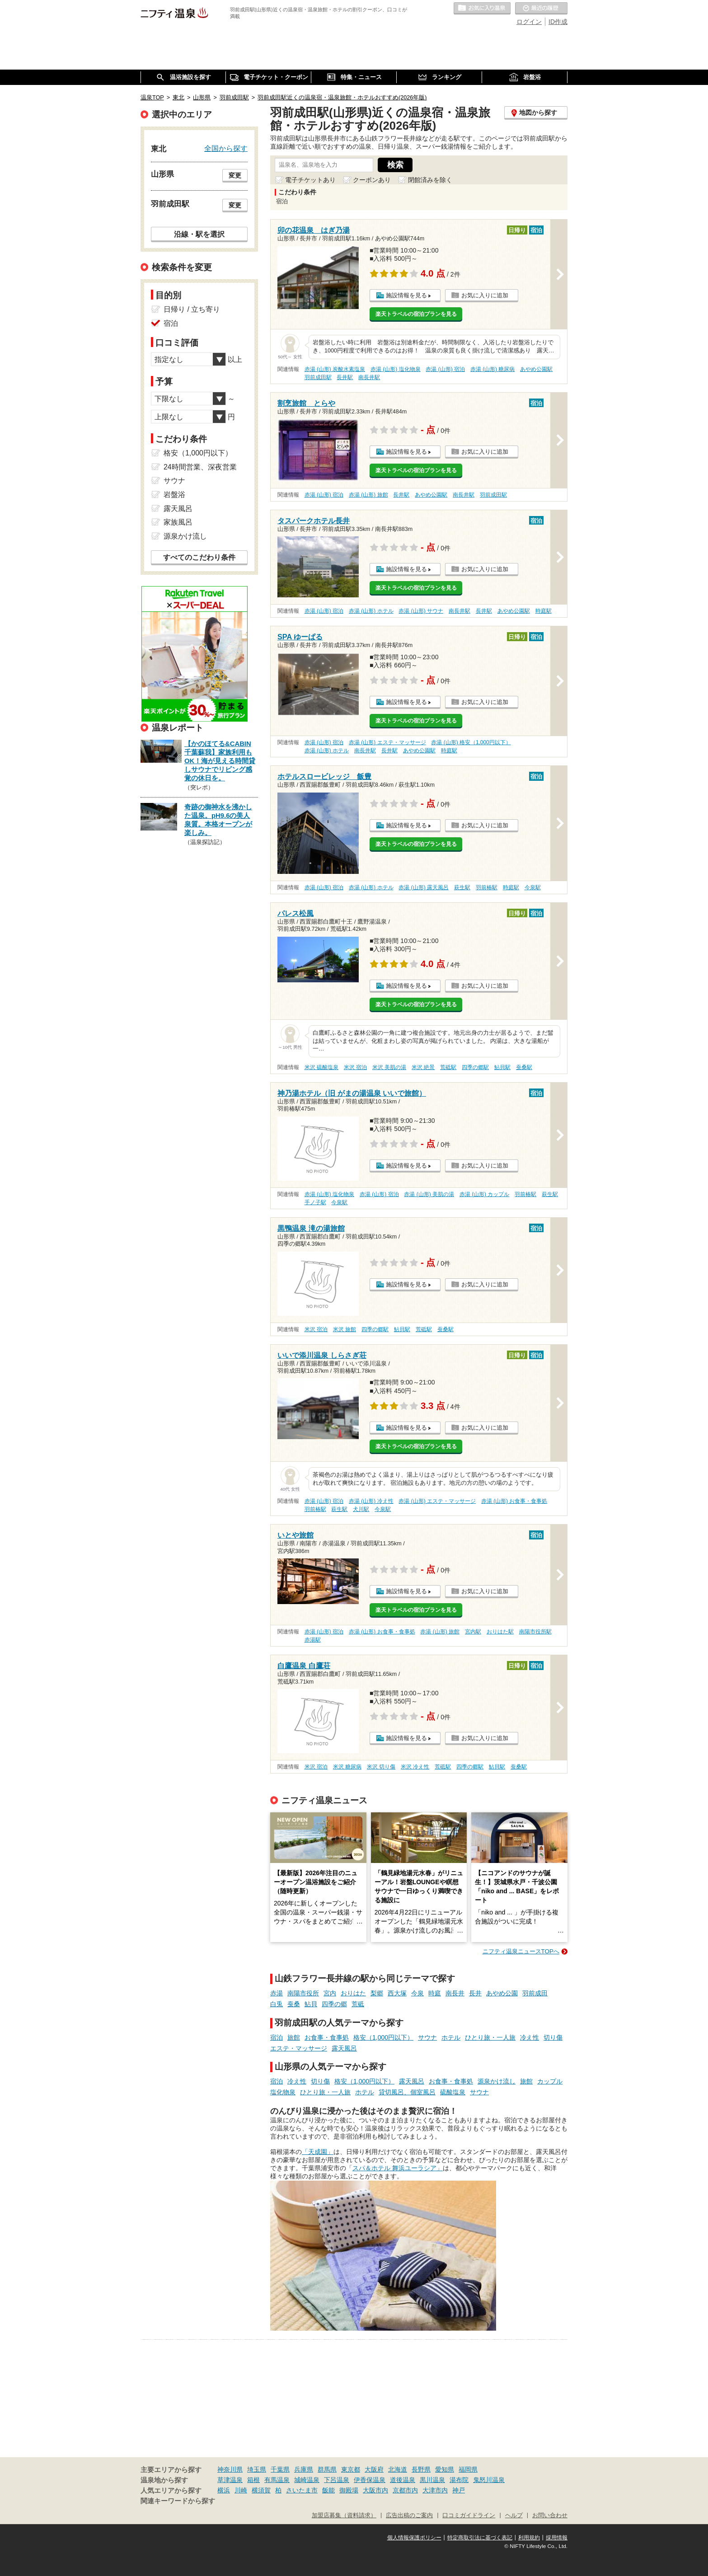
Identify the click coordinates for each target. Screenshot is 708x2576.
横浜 (223, 2490)
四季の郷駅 (475, 1067)
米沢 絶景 (423, 1067)
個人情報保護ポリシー (414, 2537)
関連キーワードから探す (178, 2501)
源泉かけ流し (497, 2081)
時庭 (434, 1993)
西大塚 (397, 1993)
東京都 (350, 2469)
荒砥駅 (448, 1067)
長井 (475, 1993)
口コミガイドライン (468, 2515)
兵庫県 (303, 2469)
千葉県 (280, 2469)
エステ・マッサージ (298, 2048)
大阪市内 (375, 2490)
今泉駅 (533, 887)
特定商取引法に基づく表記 (479, 2537)
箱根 (253, 2479)
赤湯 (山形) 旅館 (368, 495)
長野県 (421, 2469)
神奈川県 (230, 2469)
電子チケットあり (310, 179)
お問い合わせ (549, 2515)
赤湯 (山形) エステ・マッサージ (387, 742)
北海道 (397, 2469)
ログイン (529, 21)
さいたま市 (302, 2490)
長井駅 (345, 377)
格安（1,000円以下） (383, 2037)
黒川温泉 (432, 2479)
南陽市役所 (303, 1993)
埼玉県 (256, 2469)
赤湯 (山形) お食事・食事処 (514, 1501)
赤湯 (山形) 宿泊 (445, 369)
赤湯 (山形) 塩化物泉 (395, 369)
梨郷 (376, 1993)
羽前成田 (535, 1993)
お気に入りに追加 (484, 295)
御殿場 (348, 2490)
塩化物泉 (282, 2092)
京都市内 (405, 2490)
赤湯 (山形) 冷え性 (371, 1501)
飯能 (328, 2490)
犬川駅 (361, 1509)
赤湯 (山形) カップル (484, 1194)
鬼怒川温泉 (489, 2479)
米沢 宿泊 (355, 1067)
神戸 (458, 2490)
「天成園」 (317, 2151)
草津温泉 (230, 2479)
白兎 (276, 2004)
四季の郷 (334, 2004)
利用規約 (529, 2537)
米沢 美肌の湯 (389, 1067)
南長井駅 (369, 377)
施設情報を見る (406, 295)
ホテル (450, 2037)
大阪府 (374, 2469)
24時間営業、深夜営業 (200, 467)
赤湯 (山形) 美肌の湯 (429, 1194)
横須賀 (261, 2490)
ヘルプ (514, 2515)
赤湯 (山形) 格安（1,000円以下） (471, 742)
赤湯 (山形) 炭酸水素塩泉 (335, 369)
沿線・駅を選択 (199, 234)
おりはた (353, 1993)
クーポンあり (372, 179)
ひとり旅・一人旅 (490, 2037)
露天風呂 (344, 2048)
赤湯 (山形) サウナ (421, 611)
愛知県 (444, 2469)
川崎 (240, 2490)
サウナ (427, 2037)
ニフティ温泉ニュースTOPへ (521, 1951)
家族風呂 (178, 522)
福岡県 (468, 2469)
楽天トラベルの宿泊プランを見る (416, 314)
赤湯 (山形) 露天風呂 (424, 887)
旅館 (293, 2037)
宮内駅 (473, 1631)
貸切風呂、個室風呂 (407, 2092)
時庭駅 (543, 611)
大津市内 (435, 2490)
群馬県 (327, 2469)
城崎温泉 (306, 2479)
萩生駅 (462, 887)
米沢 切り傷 (381, 1767)
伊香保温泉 (369, 2479)
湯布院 (459, 2479)
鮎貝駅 (502, 1067)
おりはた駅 (500, 1631)
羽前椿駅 (486, 887)
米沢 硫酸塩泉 (321, 1067)
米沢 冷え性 (415, 1767)
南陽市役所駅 (535, 1631)
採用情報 (556, 2537)
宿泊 (276, 2037)
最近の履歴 (541, 8)
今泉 (417, 1993)
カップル (550, 2081)
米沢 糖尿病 (347, 1767)
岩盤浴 (174, 494)
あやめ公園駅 (536, 369)
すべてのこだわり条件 (199, 557)
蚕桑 (293, 2004)
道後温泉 (402, 2479)
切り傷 (553, 2037)
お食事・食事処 (327, 2037)
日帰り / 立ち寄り (192, 309)
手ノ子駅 (315, 1202)
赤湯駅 (313, 1640)
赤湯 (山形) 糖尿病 (492, 369)
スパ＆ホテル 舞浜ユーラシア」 (397, 2168)
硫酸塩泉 (452, 2092)
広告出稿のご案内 (409, 2515)
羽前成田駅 (318, 377)
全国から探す (226, 148)
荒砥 (358, 2004)
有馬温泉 (277, 2479)
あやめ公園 (502, 1993)
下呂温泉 (336, 2479)
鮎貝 (311, 2004)
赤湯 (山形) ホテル (371, 611)
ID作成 (558, 21)
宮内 (330, 1993)
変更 (235, 175)
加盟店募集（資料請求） (344, 2515)
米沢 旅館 (344, 1329)
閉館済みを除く (430, 179)
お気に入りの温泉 (482, 8)
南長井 (454, 1993)
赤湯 (276, 1993)
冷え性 (529, 2037)
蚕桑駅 (524, 1067)
